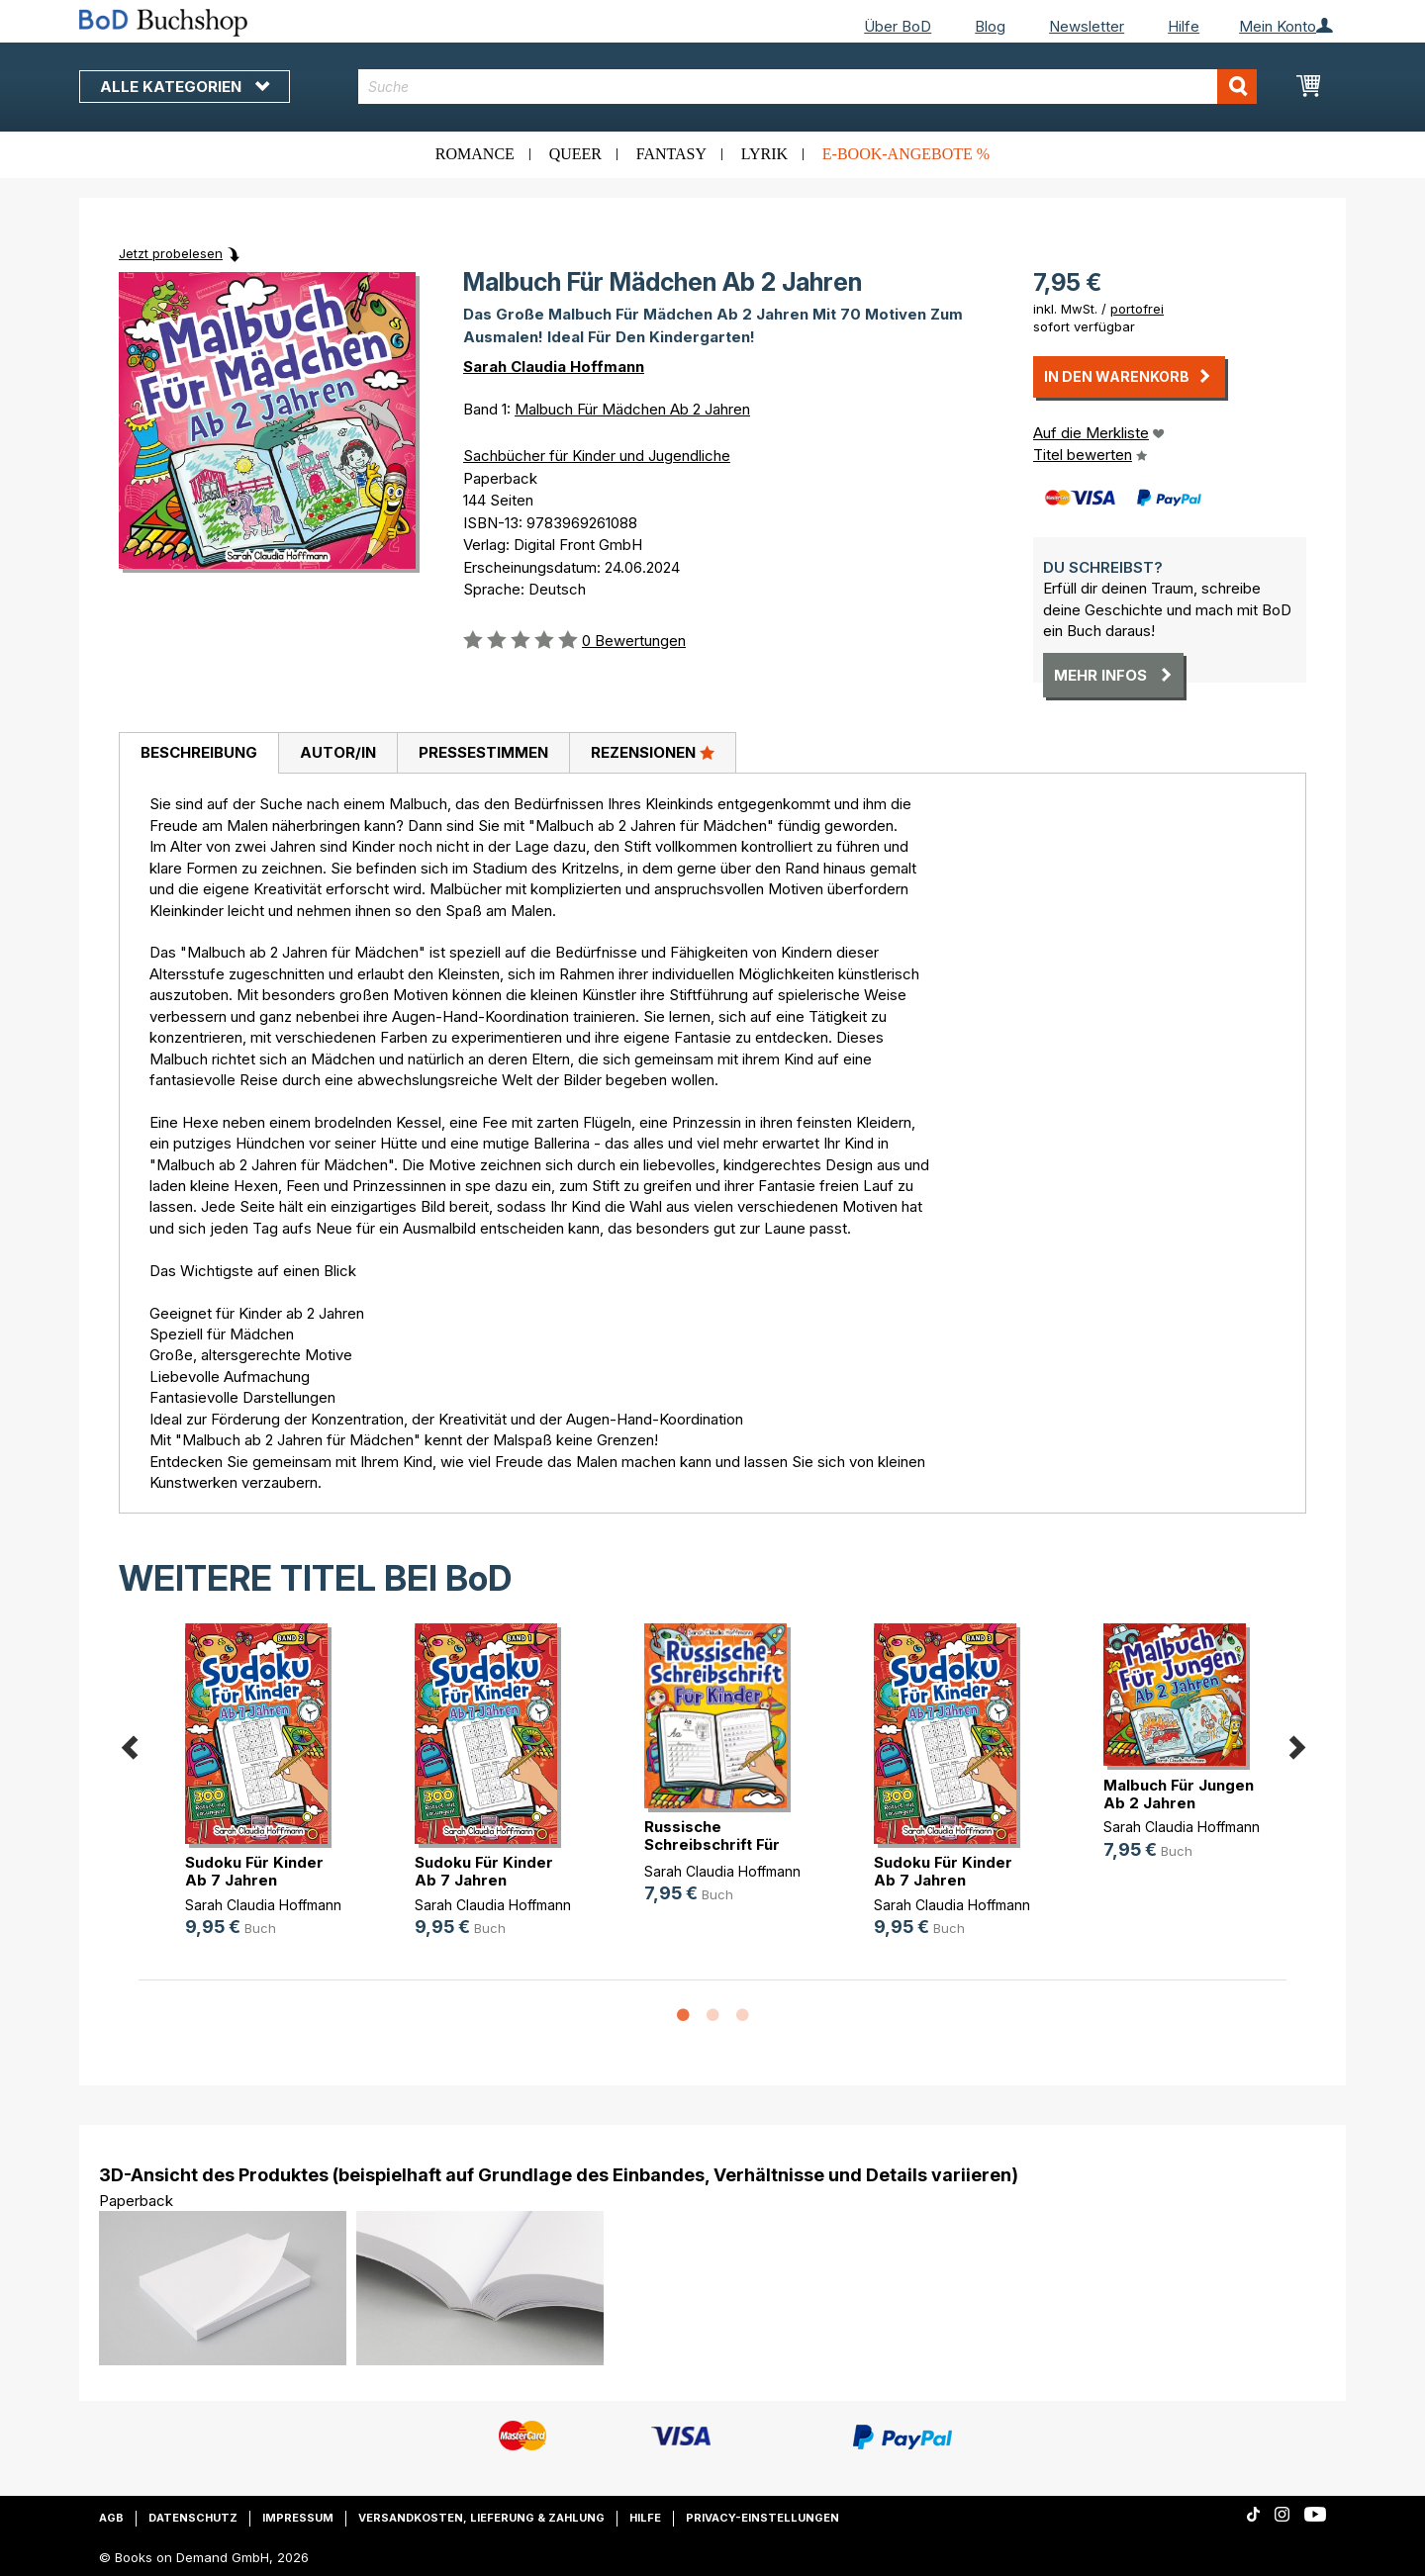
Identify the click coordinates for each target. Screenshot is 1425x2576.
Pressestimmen (483, 752)
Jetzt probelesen (171, 253)
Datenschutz (193, 2518)
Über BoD (897, 26)
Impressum (297, 2518)
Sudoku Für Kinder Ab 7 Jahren (254, 1871)
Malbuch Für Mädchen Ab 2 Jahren (632, 409)
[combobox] (808, 86)
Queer (575, 153)
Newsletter (1086, 26)
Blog (990, 26)
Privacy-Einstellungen (762, 2518)
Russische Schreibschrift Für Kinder (712, 1844)
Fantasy (671, 153)
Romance (475, 153)
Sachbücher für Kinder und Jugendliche (596, 455)
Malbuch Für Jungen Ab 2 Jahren (1178, 1794)
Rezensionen (652, 752)
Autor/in (338, 752)
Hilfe (1183, 26)
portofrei (1137, 309)
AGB (111, 2518)
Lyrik (764, 153)
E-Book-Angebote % (906, 153)
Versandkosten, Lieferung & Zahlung (481, 2518)
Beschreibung (199, 752)
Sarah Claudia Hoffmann (553, 366)
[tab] (198, 754)
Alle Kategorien (184, 86)
